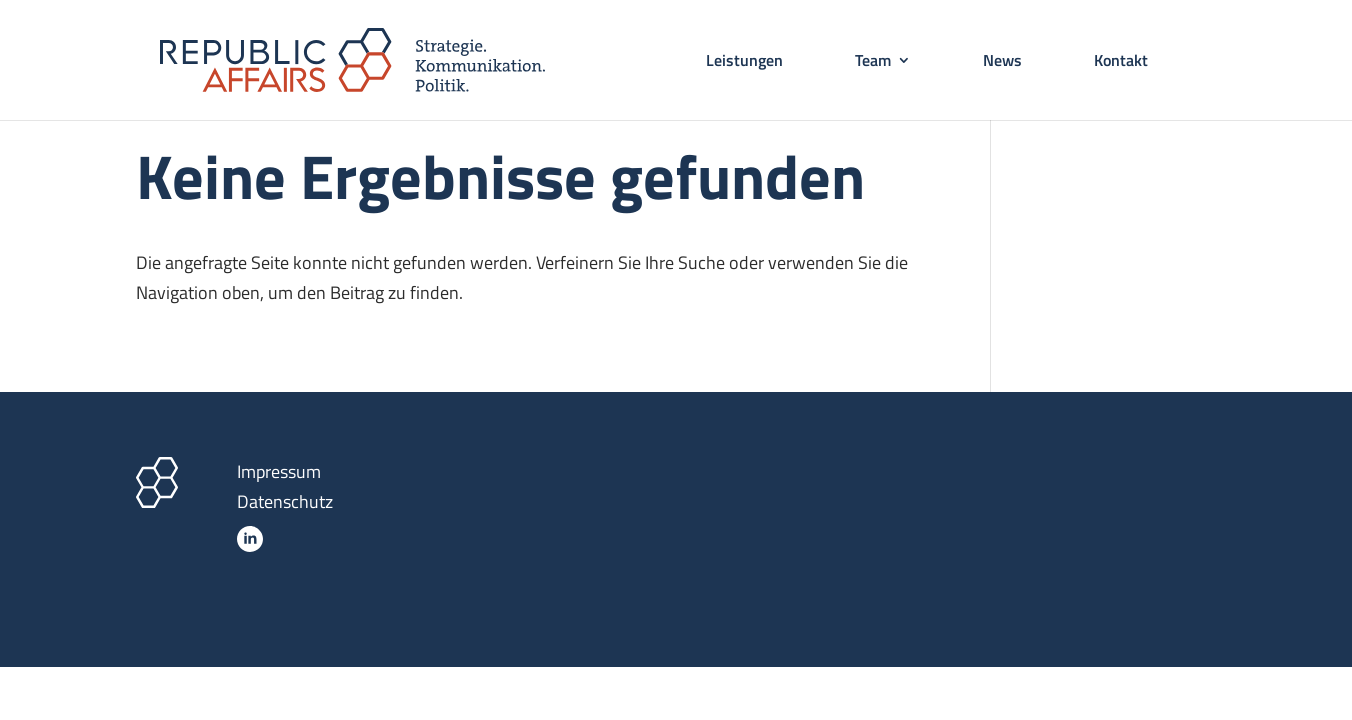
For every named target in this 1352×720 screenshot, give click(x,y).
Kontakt (1121, 62)
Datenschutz (285, 501)
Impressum (279, 471)
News (1002, 62)
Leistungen (744, 62)
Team (873, 62)
